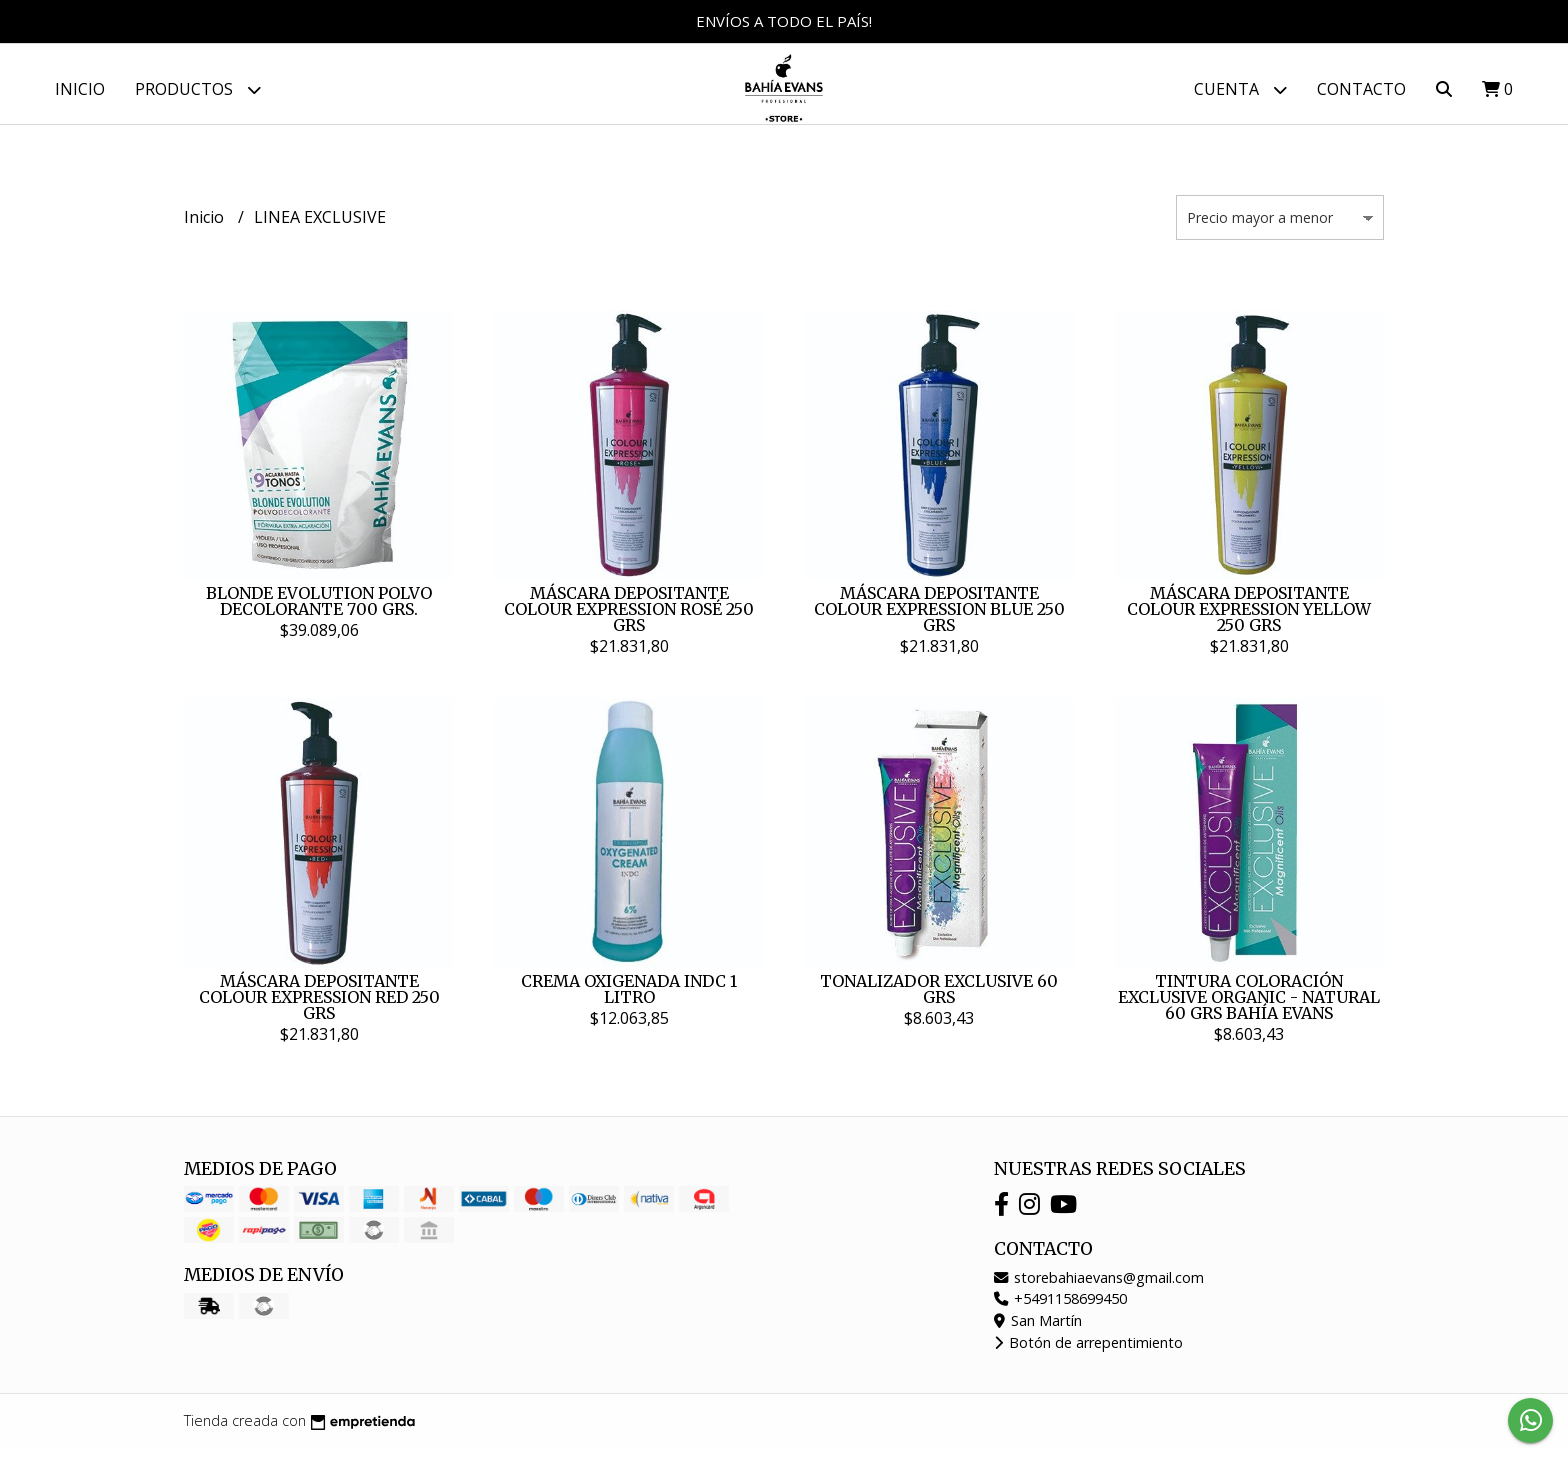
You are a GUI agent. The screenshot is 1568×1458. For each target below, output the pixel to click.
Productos (198, 89)
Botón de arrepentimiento (1088, 1352)
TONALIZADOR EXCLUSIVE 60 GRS (939, 999)
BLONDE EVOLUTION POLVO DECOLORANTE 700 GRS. (319, 611)
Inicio (80, 89)
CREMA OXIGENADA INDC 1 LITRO (629, 999)
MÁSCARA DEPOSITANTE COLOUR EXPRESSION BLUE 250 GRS (939, 619)
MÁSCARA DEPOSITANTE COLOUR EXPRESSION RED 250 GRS (319, 1007)
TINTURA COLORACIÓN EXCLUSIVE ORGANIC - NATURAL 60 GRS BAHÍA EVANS (1249, 1007)
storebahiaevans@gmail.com (1099, 1287)
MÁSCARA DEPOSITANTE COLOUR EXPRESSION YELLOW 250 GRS (1249, 619)
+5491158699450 (1060, 1308)
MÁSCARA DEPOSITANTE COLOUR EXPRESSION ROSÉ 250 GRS (629, 619)
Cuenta (1240, 89)
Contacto (1361, 89)
